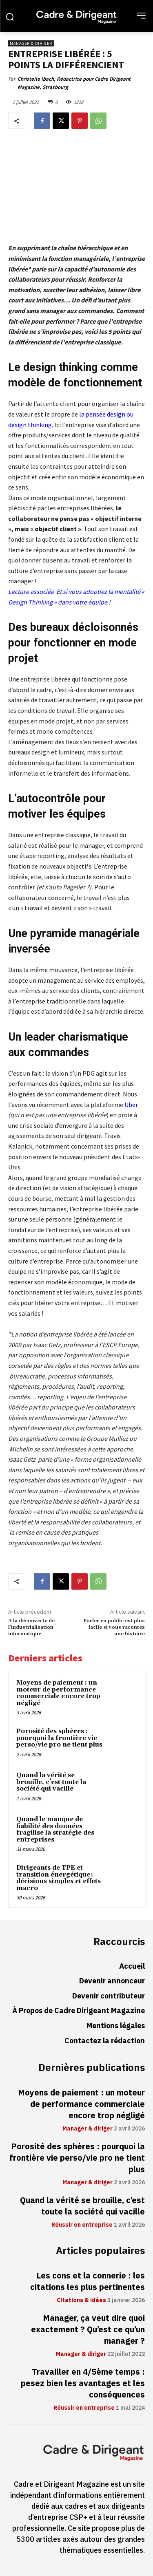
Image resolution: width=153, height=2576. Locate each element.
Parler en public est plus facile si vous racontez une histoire (114, 1627)
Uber (131, 1104)
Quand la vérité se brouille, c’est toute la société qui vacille (51, 1782)
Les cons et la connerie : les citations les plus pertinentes (87, 2281)
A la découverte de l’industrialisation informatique (31, 1627)
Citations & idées (81, 2300)
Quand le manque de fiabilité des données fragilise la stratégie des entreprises (55, 1829)
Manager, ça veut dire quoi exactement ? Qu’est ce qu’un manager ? (88, 2329)
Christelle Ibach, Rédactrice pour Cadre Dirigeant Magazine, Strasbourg (74, 82)
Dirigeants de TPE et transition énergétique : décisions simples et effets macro (58, 1878)
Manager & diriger (31, 43)
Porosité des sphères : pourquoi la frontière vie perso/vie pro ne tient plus (59, 1738)
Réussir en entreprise (82, 2225)
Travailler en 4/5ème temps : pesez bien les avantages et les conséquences (83, 2383)
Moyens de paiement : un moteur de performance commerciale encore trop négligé (58, 1693)
